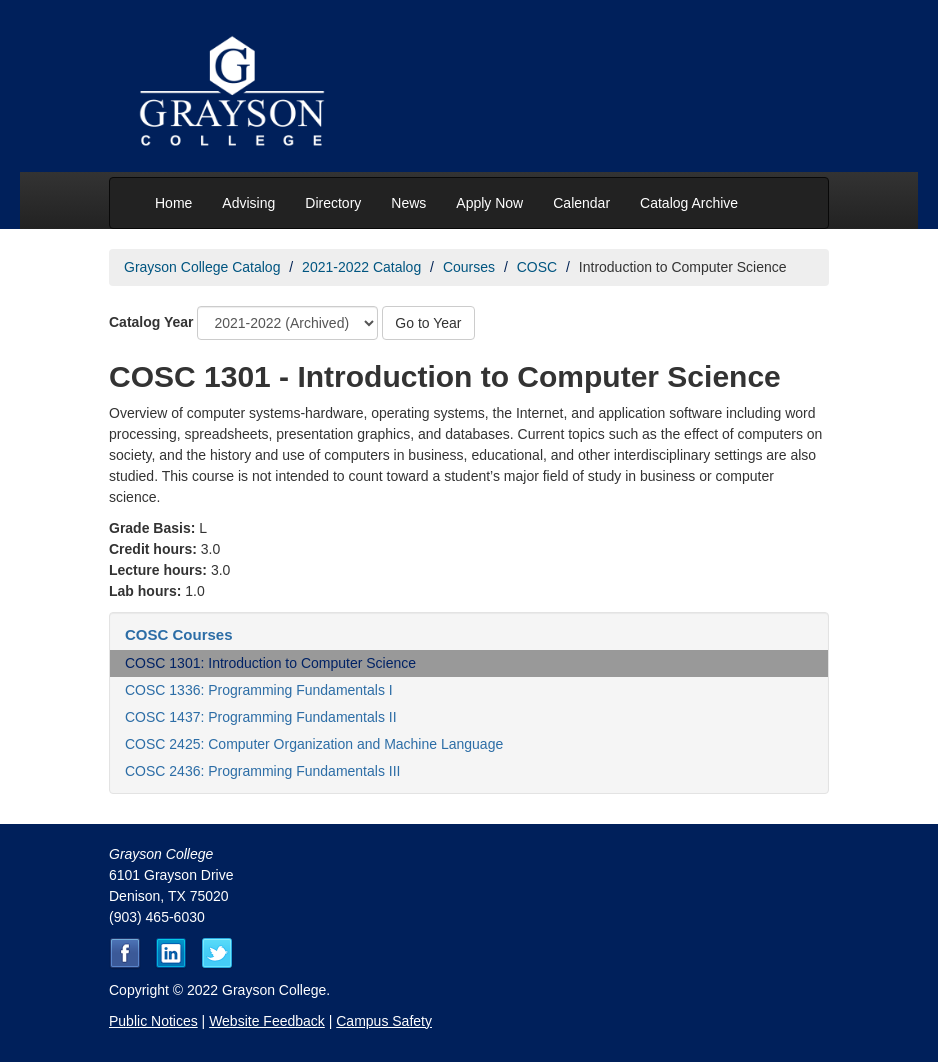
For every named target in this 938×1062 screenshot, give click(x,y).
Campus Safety (384, 1021)
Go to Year (428, 323)
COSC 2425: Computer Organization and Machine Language (314, 744)
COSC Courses (179, 634)
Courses (469, 267)
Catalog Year (151, 322)
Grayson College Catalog (202, 267)
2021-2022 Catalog (361, 267)
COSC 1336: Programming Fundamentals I (259, 690)
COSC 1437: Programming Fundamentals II (261, 717)
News (408, 203)
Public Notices (153, 1021)
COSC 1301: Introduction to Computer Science (270, 663)
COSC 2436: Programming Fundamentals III (262, 771)
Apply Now (489, 203)
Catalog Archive (689, 203)
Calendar (581, 203)
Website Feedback (267, 1021)
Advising (248, 203)
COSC (537, 267)
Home (173, 203)
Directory (333, 203)
